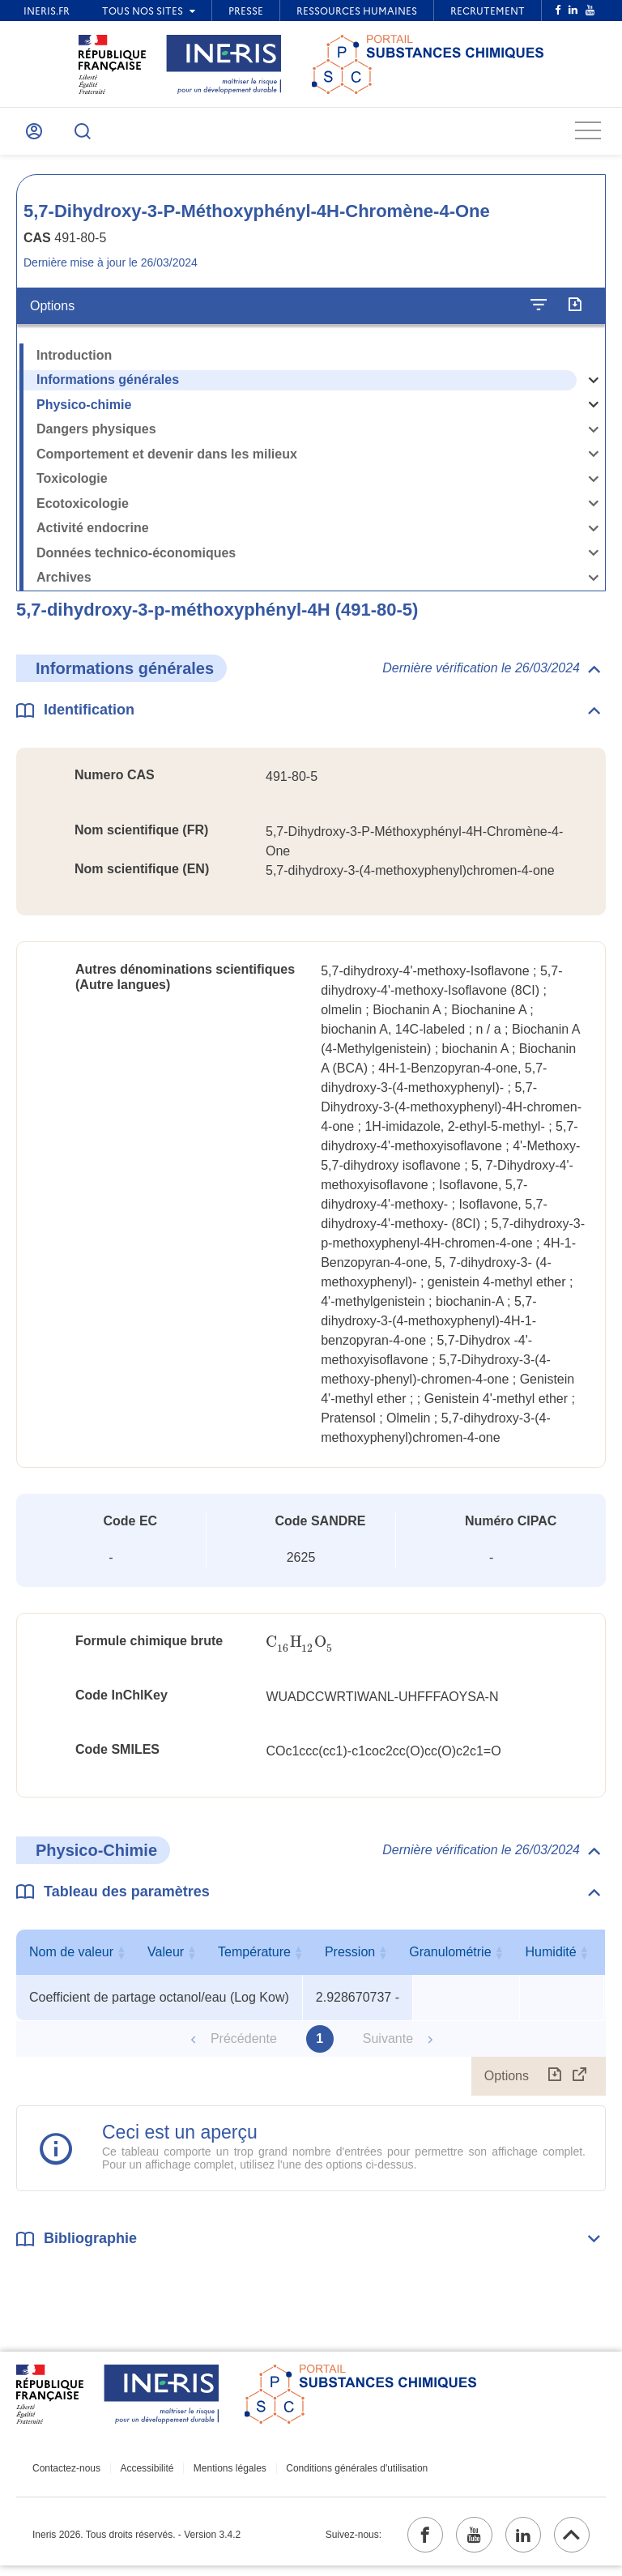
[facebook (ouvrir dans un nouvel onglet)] (409, 2543)
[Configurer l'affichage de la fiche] (538, 311)
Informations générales (107, 385)
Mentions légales (218, 2474)
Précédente (244, 2044)
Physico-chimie (83, 410)
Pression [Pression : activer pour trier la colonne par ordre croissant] (558, 1957)
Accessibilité (141, 2474)
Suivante (388, 2044)
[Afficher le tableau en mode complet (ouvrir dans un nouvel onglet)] (580, 2081)
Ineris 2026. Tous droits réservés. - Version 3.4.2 (136, 2542)
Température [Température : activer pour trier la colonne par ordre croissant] (462, 1957)
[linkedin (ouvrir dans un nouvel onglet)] (516, 2543)
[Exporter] (574, 311)
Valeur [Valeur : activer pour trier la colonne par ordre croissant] (353, 1957)
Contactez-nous (66, 2474)
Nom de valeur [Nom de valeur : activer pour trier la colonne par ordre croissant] (155, 1957)
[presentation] (300, 1648)
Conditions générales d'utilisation (340, 2474)
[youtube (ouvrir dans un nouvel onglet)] (462, 2543)
